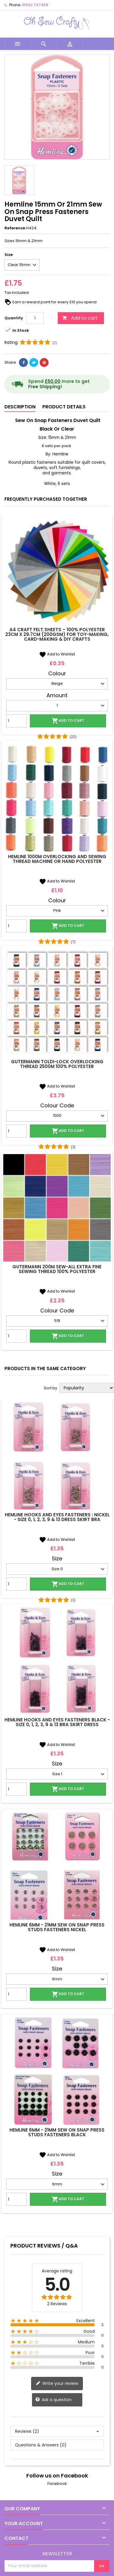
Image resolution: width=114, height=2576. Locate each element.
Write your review (57, 2383)
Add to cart (80, 318)
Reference (14, 228)
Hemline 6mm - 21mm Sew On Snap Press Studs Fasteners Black (57, 2132)
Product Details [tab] (64, 406)
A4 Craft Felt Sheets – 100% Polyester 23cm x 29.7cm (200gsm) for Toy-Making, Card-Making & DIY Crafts (57, 634)
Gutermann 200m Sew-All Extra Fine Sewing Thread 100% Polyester (57, 1269)
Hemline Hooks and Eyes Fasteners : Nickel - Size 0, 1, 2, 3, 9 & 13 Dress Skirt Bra (57, 1517)
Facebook (57, 2483)
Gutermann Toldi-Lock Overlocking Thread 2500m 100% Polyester (57, 1064)
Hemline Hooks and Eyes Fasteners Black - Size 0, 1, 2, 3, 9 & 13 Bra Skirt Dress (57, 1722)
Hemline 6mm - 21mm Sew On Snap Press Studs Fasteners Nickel (57, 1927)
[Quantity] (35, 318)
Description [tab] (20, 406)
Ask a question (53, 2400)
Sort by (50, 1388)
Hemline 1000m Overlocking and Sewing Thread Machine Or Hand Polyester (57, 858)
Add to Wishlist (57, 654)
